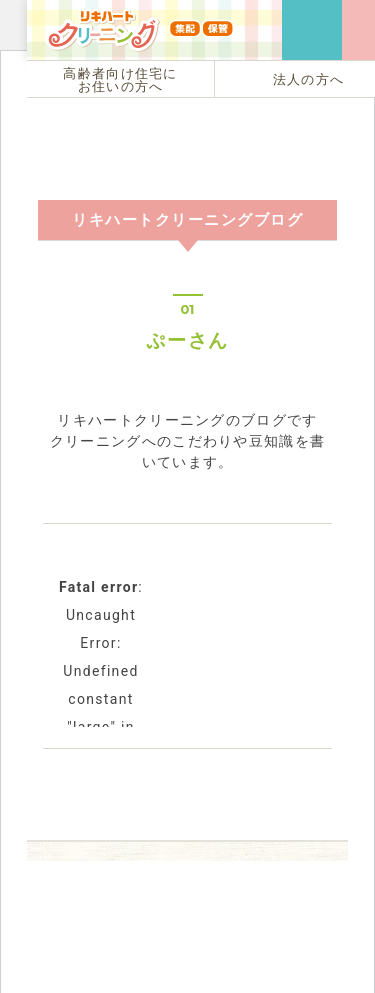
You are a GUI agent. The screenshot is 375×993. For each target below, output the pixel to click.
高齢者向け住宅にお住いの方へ (120, 80)
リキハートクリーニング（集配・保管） (140, 59)
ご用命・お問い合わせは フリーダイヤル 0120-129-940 (312, 30)
